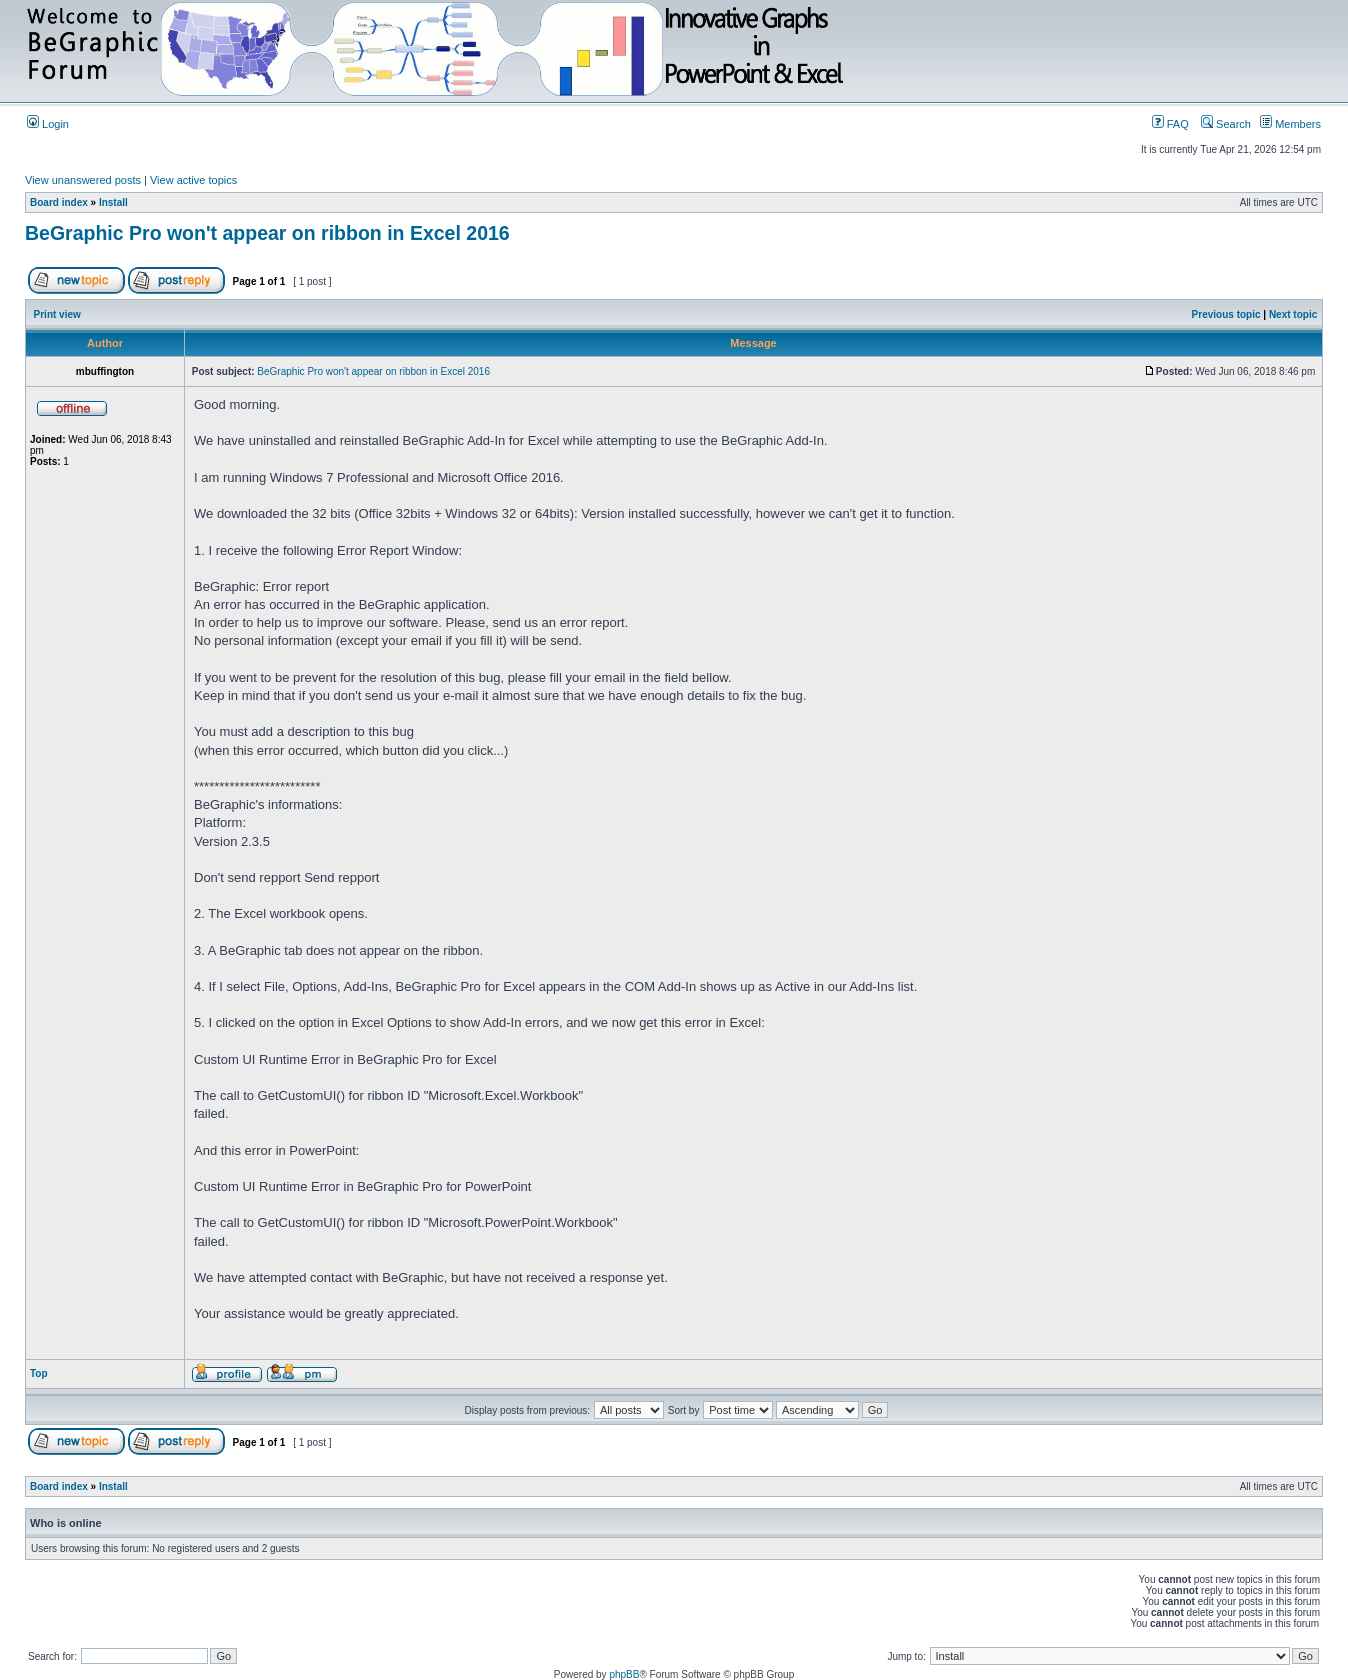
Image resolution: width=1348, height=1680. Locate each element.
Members (1290, 124)
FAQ (1170, 124)
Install (113, 202)
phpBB (624, 1674)
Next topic (1293, 314)
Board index (59, 202)
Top (39, 1373)
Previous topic (1226, 314)
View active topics (193, 180)
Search (1226, 124)
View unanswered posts (83, 180)
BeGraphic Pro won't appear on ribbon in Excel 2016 (267, 233)
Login (48, 124)
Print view (57, 314)
